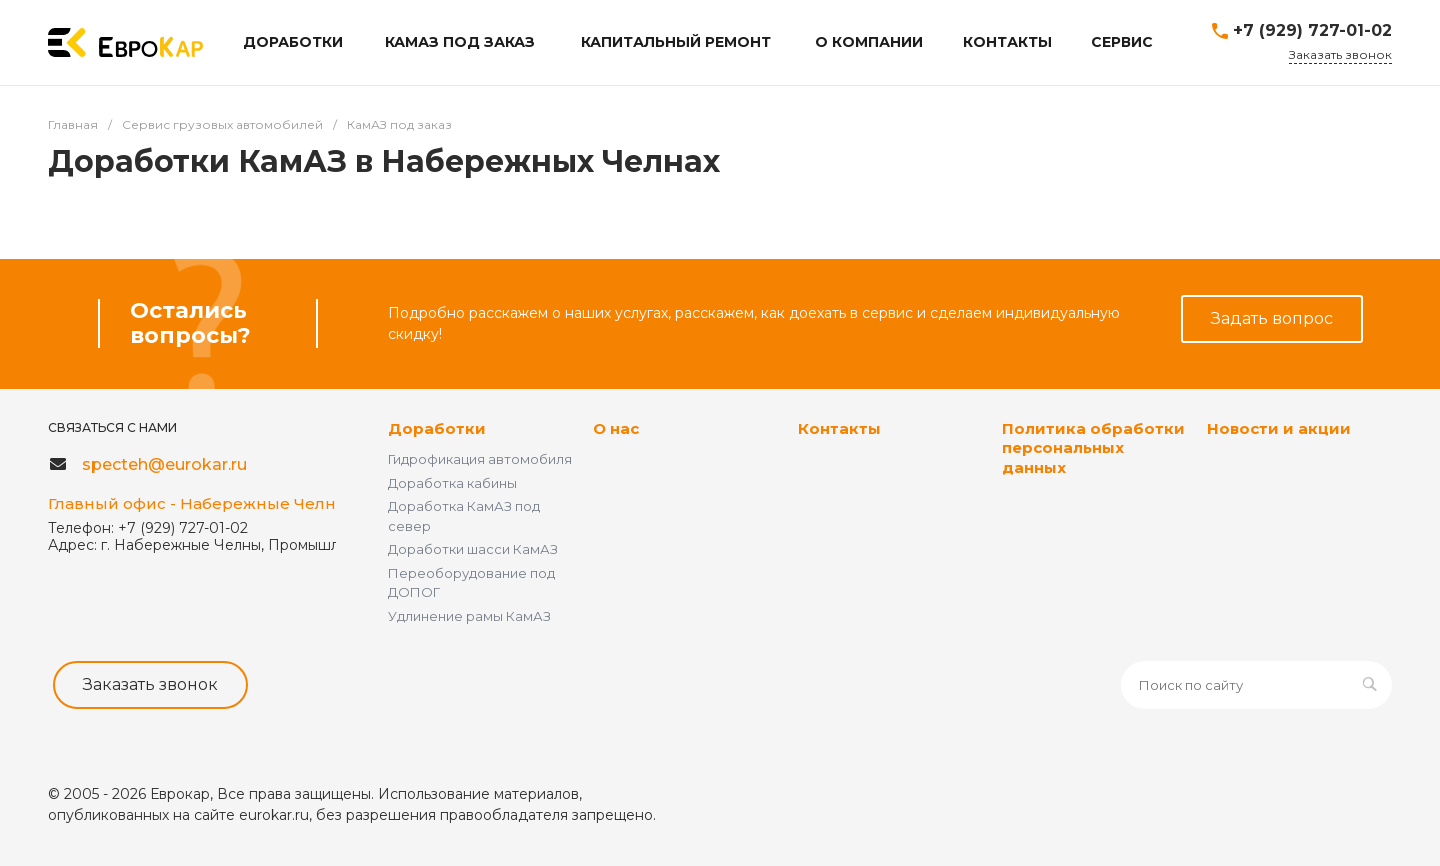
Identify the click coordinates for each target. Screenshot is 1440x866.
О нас (616, 428)
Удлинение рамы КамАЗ (469, 616)
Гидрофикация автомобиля (480, 459)
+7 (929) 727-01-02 (1312, 30)
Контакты (839, 428)
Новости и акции (1279, 428)
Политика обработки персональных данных (1093, 448)
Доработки (437, 428)
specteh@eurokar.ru (164, 464)
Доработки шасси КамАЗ (473, 549)
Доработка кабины (452, 483)
